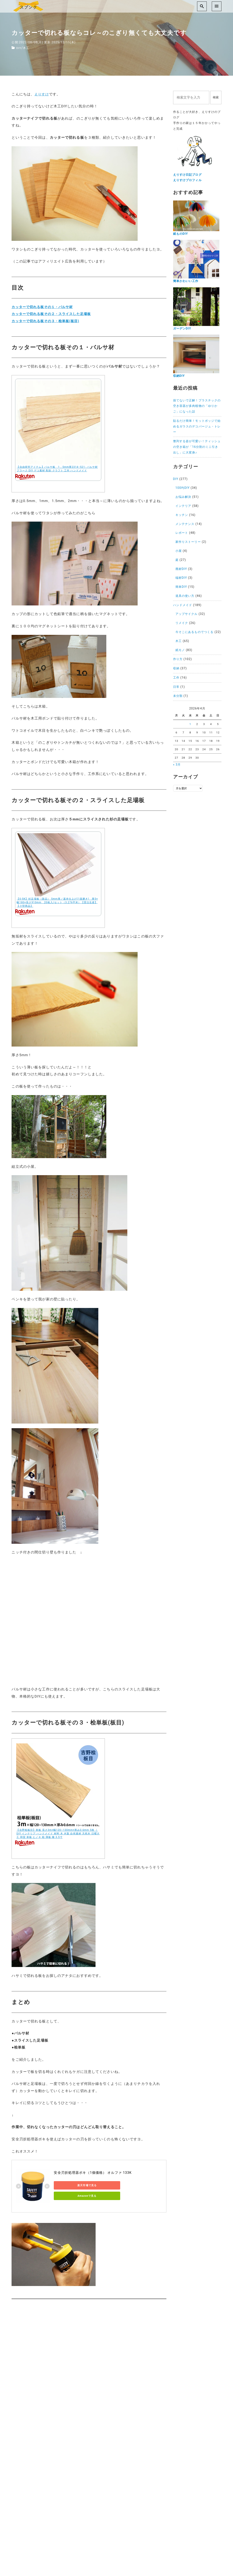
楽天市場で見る (73, 2185)
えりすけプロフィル (187, 180)
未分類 (178, 696)
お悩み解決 (183, 497)
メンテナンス (185, 524)
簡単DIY (181, 587)
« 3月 (177, 764)
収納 (176, 668)
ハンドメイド (182, 605)
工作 (176, 677)
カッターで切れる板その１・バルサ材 (44, 307)
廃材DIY (181, 569)
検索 (216, 97)
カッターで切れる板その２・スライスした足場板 (53, 314)
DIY (19, 48)
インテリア (183, 506)
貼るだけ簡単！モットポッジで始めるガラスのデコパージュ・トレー (197, 426)
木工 (27, 48)
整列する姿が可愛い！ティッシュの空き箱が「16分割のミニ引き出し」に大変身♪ (197, 446)
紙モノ (180, 650)
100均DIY (182, 488)
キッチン (181, 515)
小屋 (178, 551)
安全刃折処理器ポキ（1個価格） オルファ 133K (93, 2172)
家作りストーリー (188, 542)
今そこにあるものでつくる (194, 632)
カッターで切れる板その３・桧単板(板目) (47, 321)
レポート (181, 533)
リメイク (181, 623)
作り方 (178, 659)
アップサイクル (186, 614)
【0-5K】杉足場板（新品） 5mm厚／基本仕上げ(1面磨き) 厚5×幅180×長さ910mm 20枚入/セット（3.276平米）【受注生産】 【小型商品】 (57, 902)
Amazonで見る (112, 2185)
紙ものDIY (180, 234)
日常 (176, 687)
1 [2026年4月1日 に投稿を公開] (190, 724)
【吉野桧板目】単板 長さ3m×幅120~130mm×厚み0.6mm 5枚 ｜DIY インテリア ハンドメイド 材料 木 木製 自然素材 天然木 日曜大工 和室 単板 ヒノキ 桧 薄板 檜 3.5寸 (57, 1834)
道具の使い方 (185, 596)
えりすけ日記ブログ (187, 175)
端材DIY (181, 578)
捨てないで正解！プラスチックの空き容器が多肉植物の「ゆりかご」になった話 (197, 406)
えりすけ (42, 94)
